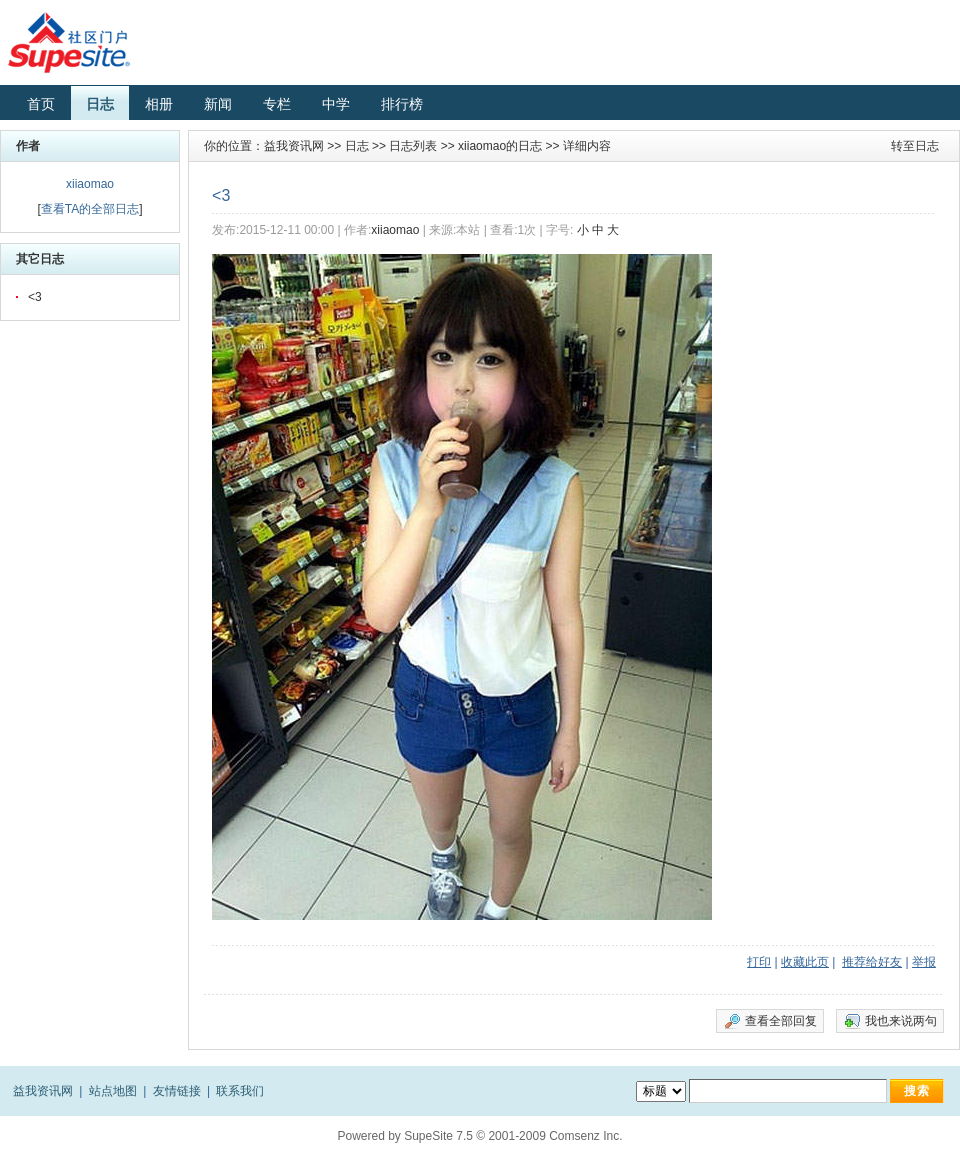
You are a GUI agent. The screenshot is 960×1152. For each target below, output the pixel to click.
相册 (159, 104)
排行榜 (402, 104)
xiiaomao (90, 184)
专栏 (277, 104)
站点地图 (113, 1091)
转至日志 (915, 146)
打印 (759, 962)
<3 (35, 297)
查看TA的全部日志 (90, 209)
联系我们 (240, 1091)
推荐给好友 (872, 962)
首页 (41, 104)
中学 (336, 104)
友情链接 (177, 1091)
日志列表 (413, 146)
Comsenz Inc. (585, 1136)
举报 (924, 962)
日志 (100, 104)
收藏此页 (805, 962)
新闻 (218, 104)
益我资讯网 (294, 146)
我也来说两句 (901, 1021)
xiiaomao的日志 (500, 146)
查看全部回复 (781, 1021)
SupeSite (428, 1136)
